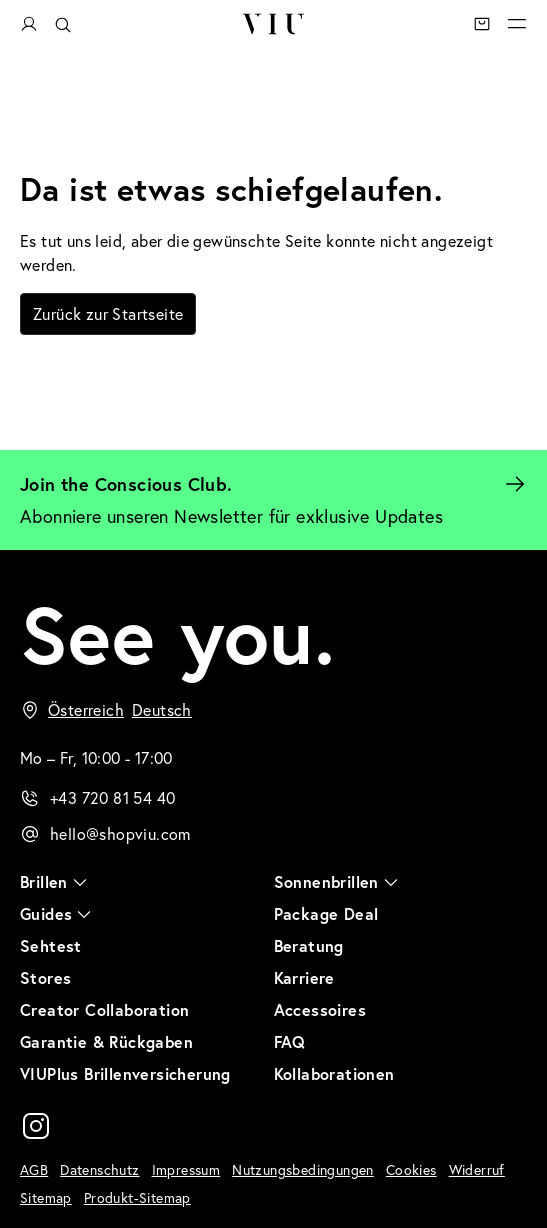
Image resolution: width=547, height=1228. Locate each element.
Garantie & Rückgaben (106, 1041)
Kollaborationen (334, 1073)
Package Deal (326, 913)
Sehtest (51, 945)
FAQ (290, 1041)
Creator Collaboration (104, 1009)
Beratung (309, 945)
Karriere (304, 977)
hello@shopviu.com (120, 833)
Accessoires (320, 1009)
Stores (45, 977)
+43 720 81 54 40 (112, 797)
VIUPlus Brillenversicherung (125, 1073)
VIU (272, 24)
